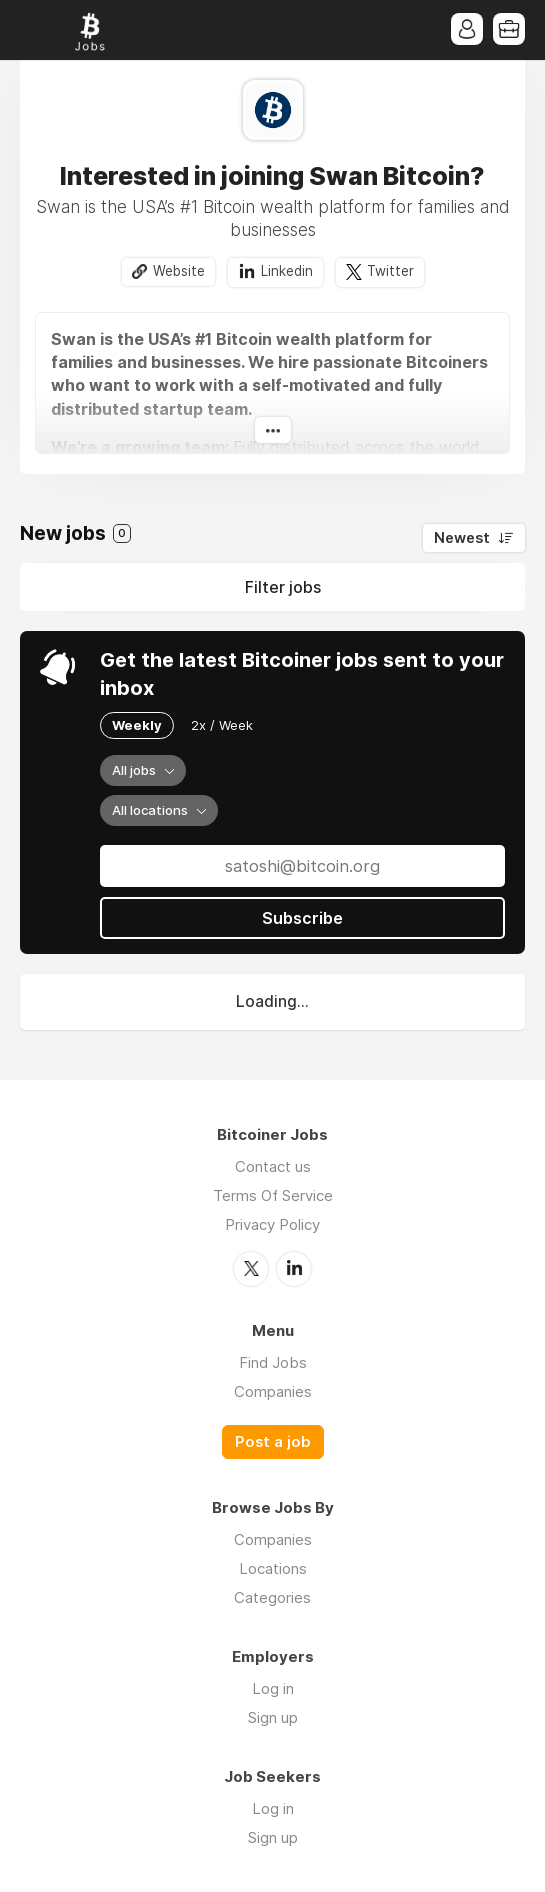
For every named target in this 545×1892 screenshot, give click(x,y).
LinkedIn (294, 1269)
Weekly (137, 725)
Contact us (273, 1166)
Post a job (273, 1442)
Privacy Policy (272, 1224)
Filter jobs (283, 587)
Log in (273, 1688)
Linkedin (287, 271)
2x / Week (222, 725)
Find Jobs (273, 1362)
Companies (273, 1391)
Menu (35, 30)
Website (179, 271)
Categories (272, 1597)
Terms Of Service (273, 1195)
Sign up (273, 1717)
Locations (273, 1568)
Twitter (390, 271)
